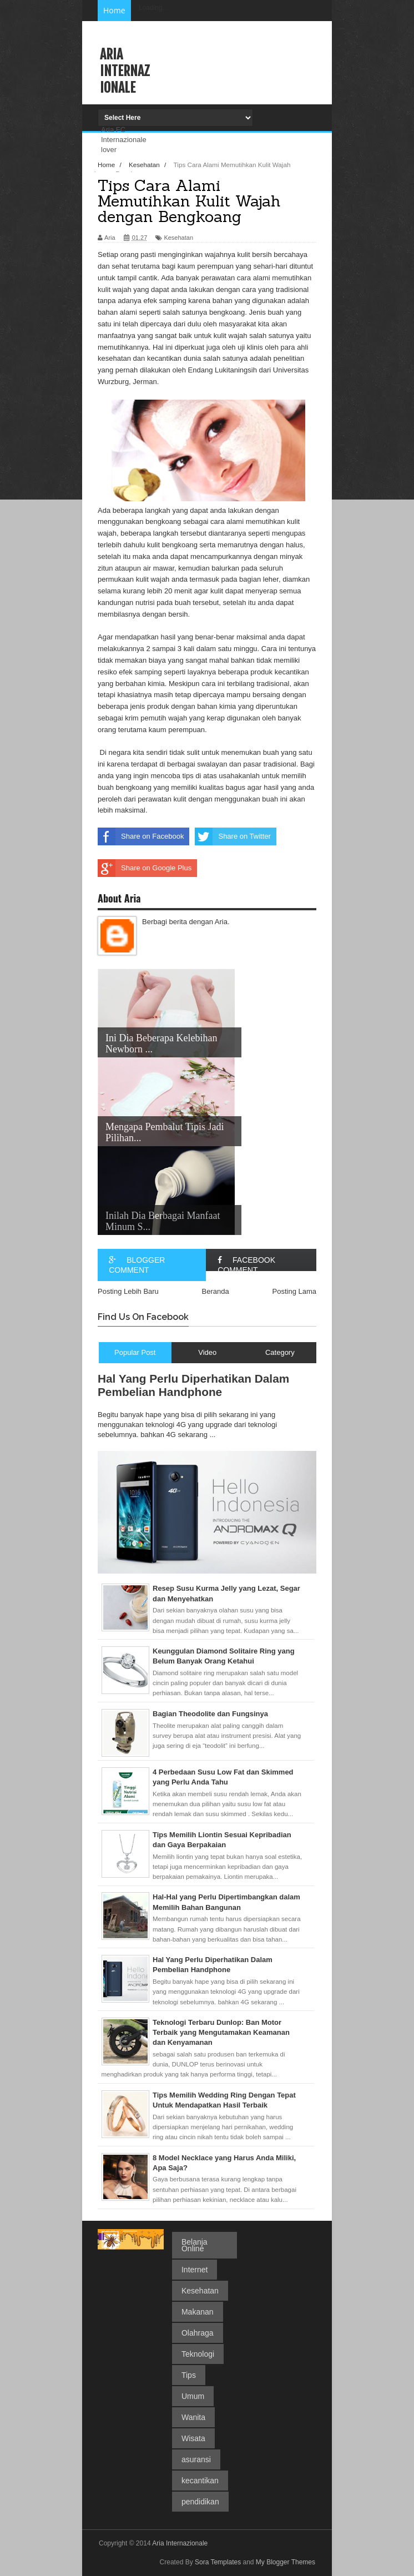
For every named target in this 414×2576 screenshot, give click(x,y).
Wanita (193, 2417)
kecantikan (200, 2480)
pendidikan (200, 2501)
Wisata (193, 2438)
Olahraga (197, 2332)
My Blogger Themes (285, 2562)
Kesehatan (200, 2290)
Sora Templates (218, 2562)
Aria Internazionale (125, 71)
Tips (188, 2375)
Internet (194, 2269)
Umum (192, 2396)
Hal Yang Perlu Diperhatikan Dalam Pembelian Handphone (193, 1385)
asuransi (196, 2459)
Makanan (197, 2311)
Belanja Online (194, 2245)
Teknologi (197, 2354)
